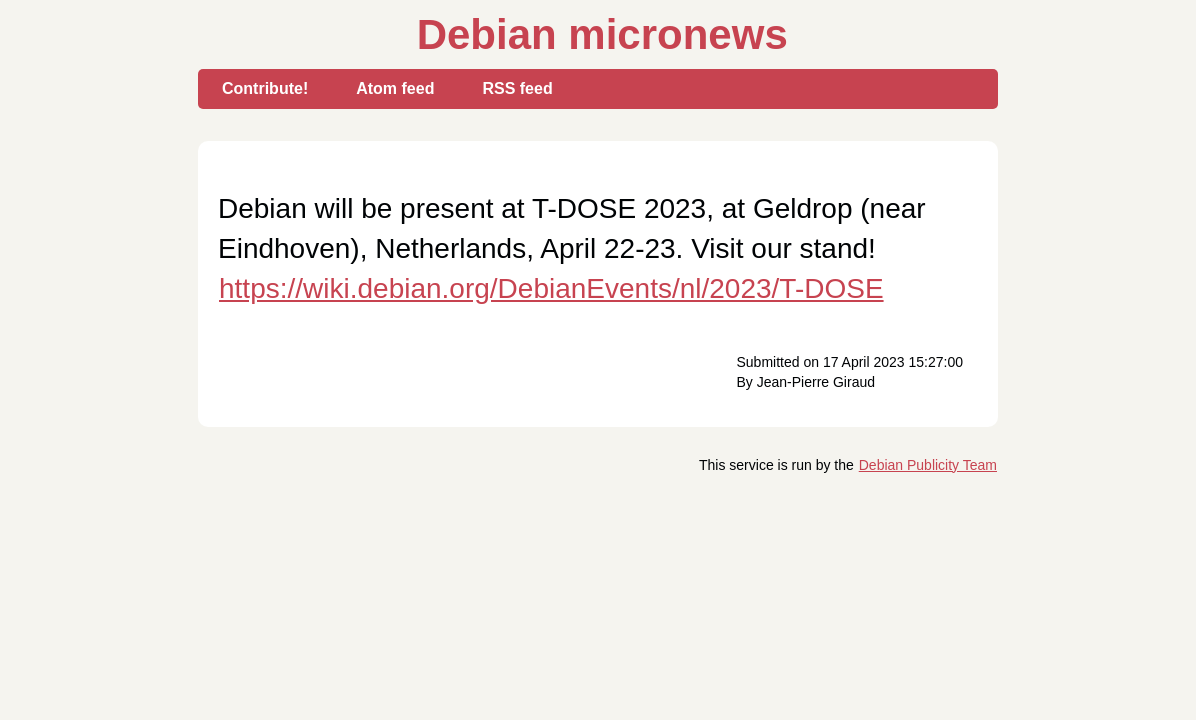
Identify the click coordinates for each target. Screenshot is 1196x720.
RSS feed (517, 88)
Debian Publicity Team (928, 465)
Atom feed (395, 88)
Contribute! (265, 88)
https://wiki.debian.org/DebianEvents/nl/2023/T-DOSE (551, 288)
